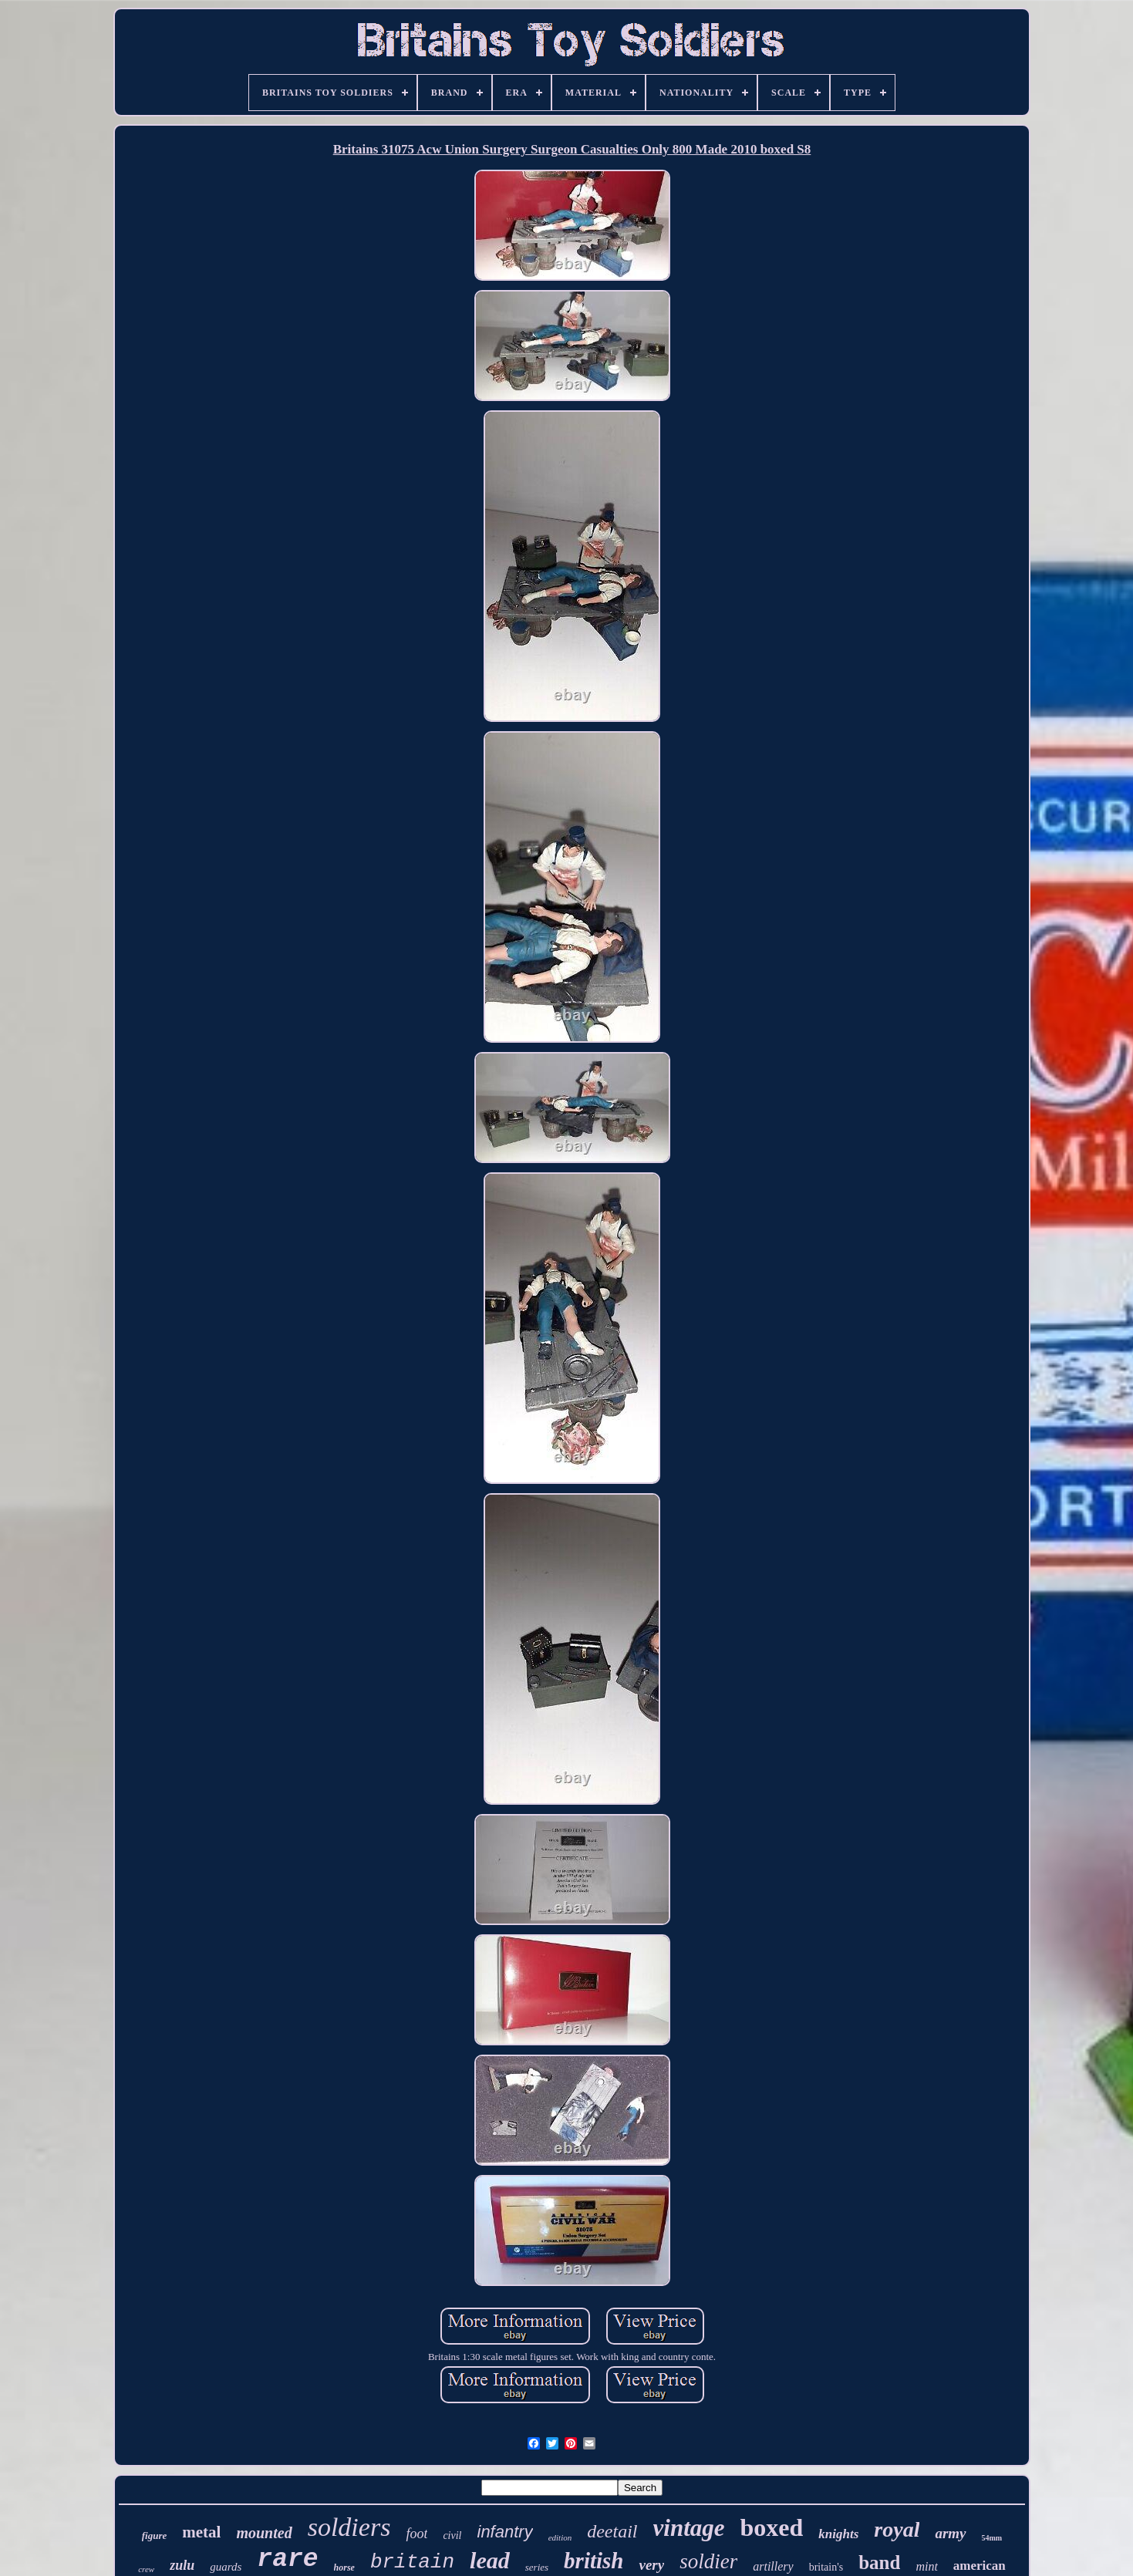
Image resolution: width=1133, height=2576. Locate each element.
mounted (264, 2532)
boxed (772, 2527)
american (979, 2565)
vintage (689, 2527)
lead (490, 2560)
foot (416, 2533)
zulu (182, 2565)
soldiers (349, 2527)
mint (926, 2566)
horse (344, 2567)
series (536, 2567)
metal (201, 2532)
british (593, 2560)
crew (146, 2569)
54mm (992, 2538)
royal (896, 2529)
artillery (773, 2566)
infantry (505, 2531)
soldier (708, 2561)
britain (412, 2562)
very (651, 2565)
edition (560, 2537)
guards (225, 2567)
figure (154, 2535)
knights (838, 2534)
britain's (826, 2567)
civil (452, 2535)
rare (287, 2559)
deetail (612, 2531)
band (879, 2562)
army (950, 2533)
